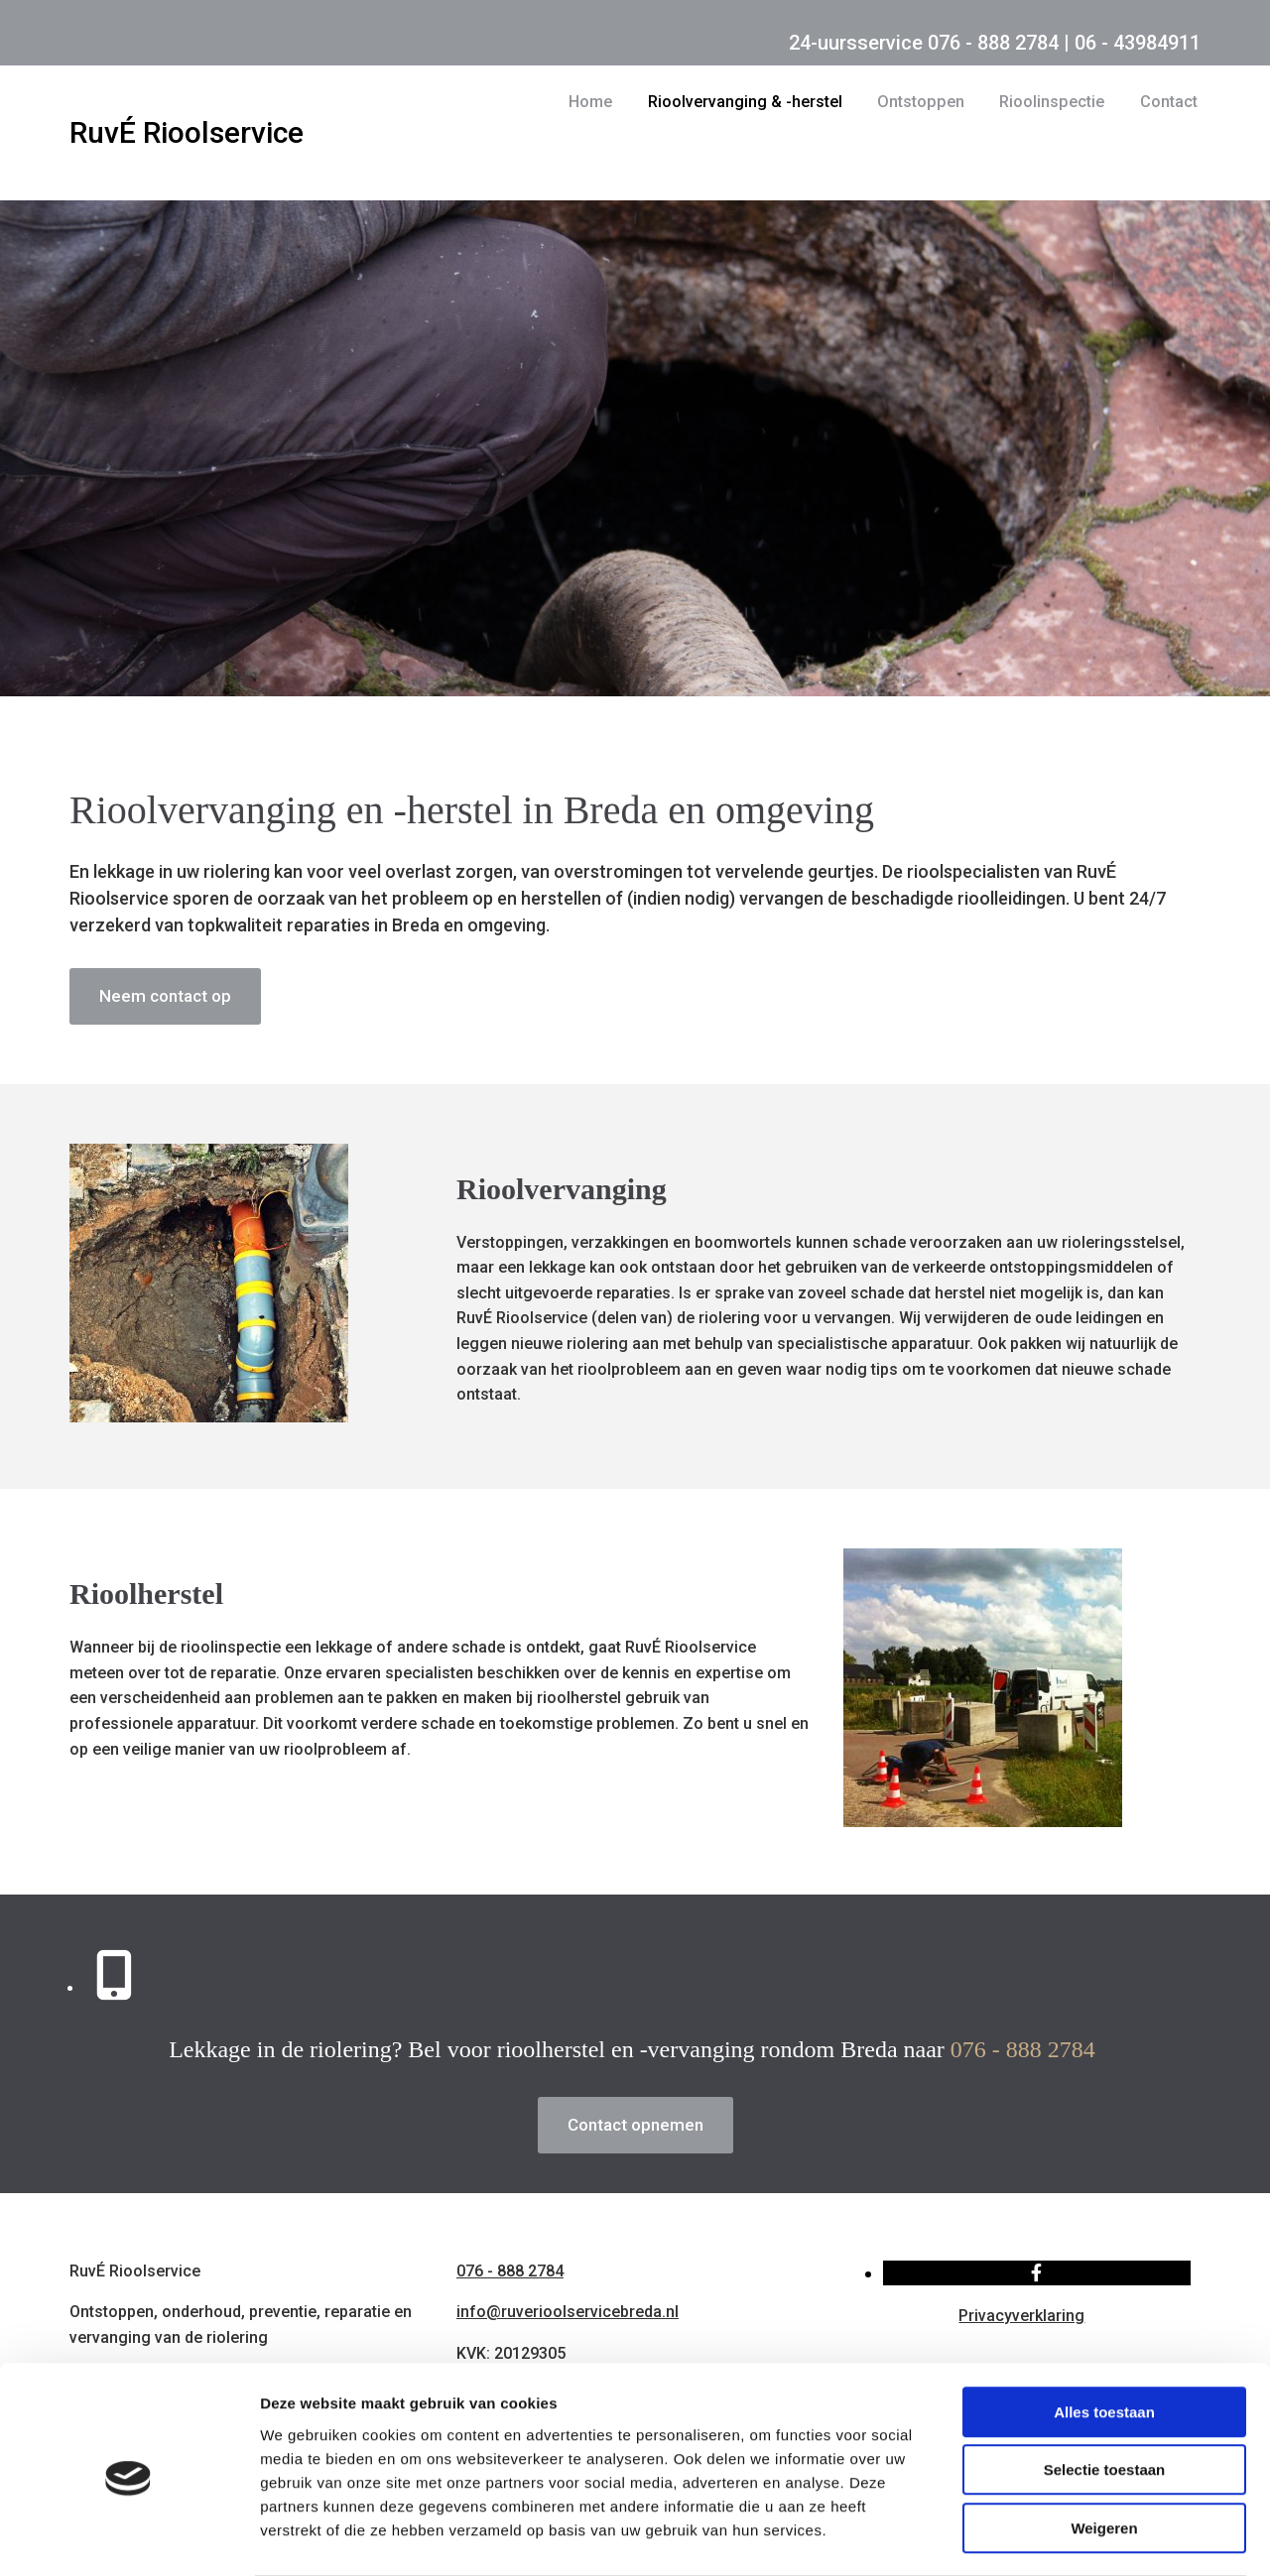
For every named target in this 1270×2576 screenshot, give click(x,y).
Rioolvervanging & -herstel (747, 101)
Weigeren (1104, 2449)
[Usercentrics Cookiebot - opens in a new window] (128, 2537)
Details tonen (1072, 2536)
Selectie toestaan (1105, 2392)
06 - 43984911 (1138, 43)
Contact (1169, 101)
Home (592, 101)
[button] (165, 996)
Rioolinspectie (1052, 101)
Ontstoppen (922, 101)
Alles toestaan (1104, 2333)
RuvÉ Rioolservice (186, 132)
